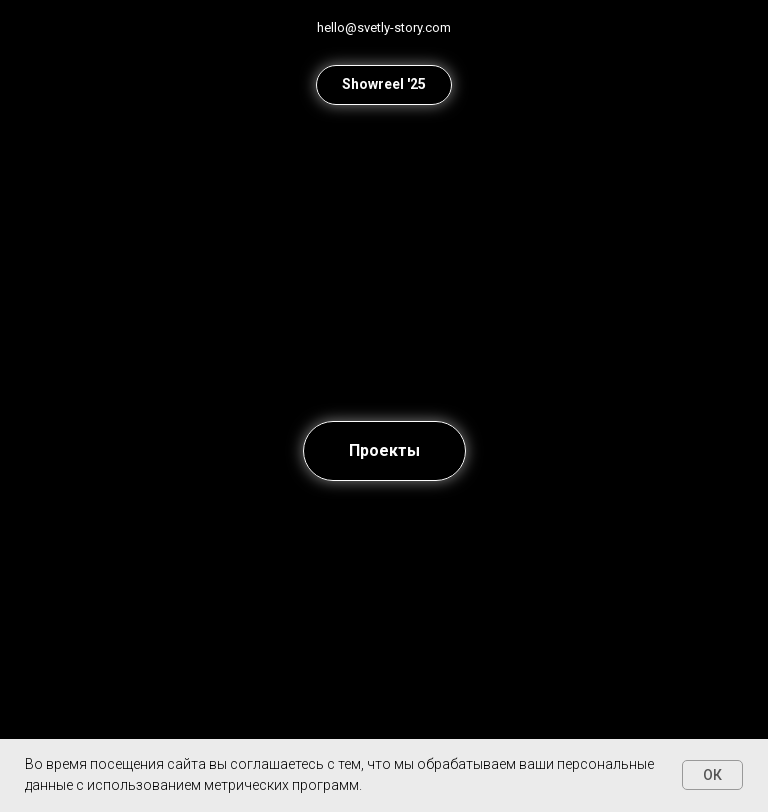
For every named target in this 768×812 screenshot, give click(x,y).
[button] (384, 85)
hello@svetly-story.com (384, 27)
